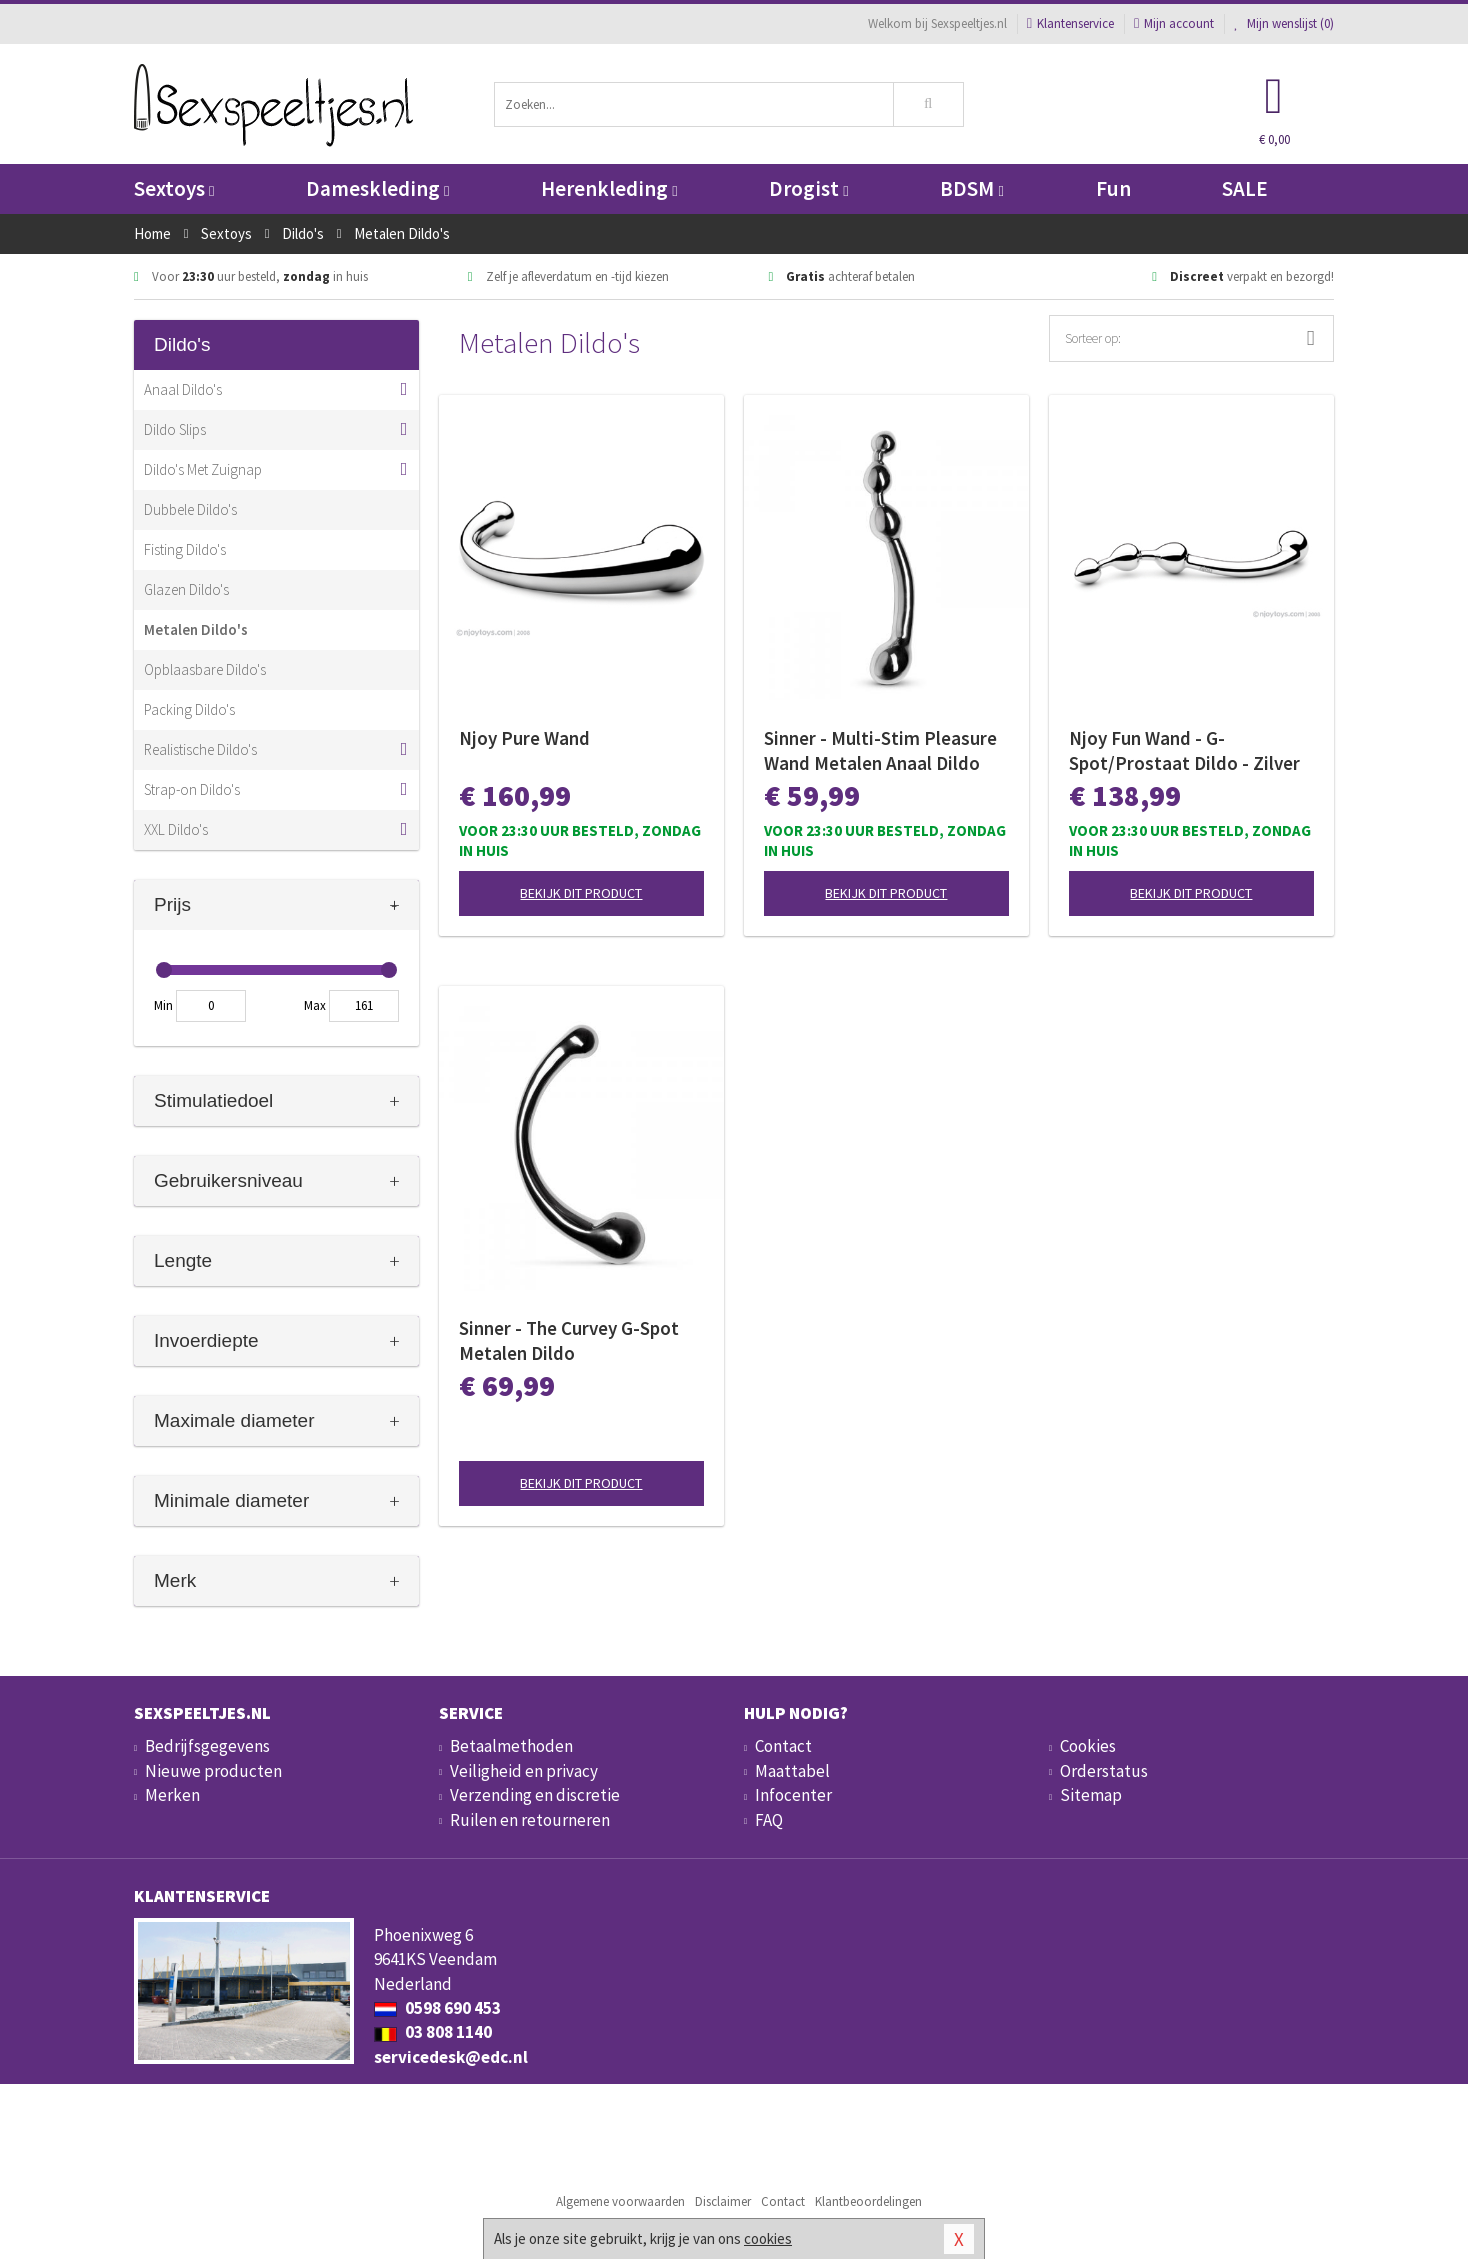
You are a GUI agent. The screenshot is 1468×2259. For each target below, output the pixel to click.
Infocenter (793, 1795)
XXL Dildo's (176, 829)
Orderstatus (1104, 1771)
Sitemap (1091, 1795)
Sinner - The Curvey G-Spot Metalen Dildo (569, 1340)
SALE (1245, 188)
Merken (172, 1795)
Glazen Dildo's (186, 589)
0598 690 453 (437, 2008)
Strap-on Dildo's (192, 789)
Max (315, 1005)
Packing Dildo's (189, 709)
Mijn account (1174, 23)
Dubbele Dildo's (190, 509)
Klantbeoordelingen (868, 2201)
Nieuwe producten (213, 1771)
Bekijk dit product (581, 893)
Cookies (1088, 1746)
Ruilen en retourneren (530, 1820)
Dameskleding (377, 188)
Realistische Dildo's (200, 749)
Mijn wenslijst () (1284, 23)
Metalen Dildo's (196, 629)
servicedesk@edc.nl (451, 2057)
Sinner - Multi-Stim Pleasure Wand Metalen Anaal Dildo (880, 750)
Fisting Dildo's (185, 549)
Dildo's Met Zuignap (203, 469)
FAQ (769, 1820)
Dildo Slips (175, 429)
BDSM (971, 188)
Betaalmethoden (511, 1746)
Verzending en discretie (535, 1795)
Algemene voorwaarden (620, 2201)
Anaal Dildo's (183, 389)
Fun (1113, 188)
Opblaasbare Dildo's (205, 669)
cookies (768, 2238)
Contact (783, 1746)
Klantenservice (1070, 23)
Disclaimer (723, 2201)
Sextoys (174, 188)
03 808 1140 (433, 2032)
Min (163, 1005)
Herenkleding (609, 188)
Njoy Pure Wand (524, 738)
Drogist (808, 188)
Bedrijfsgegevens (207, 1746)
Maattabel (792, 1771)
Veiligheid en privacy (524, 1771)
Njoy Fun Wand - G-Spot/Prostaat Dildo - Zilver (1184, 750)
